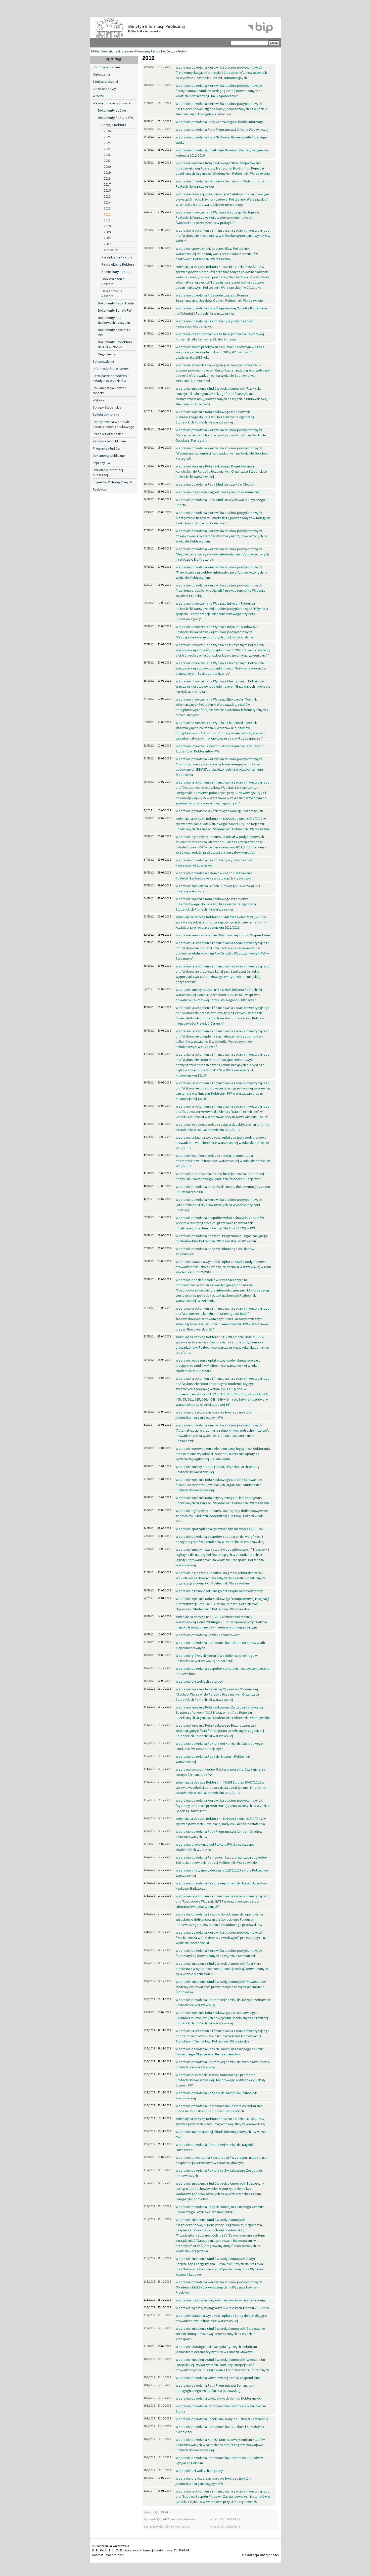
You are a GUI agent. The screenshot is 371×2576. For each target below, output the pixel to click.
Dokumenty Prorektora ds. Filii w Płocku (115, 345)
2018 (107, 178)
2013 (107, 208)
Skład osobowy (104, 88)
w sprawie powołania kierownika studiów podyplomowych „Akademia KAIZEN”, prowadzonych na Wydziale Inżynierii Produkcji (219, 1205)
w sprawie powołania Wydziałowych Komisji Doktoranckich (219, 2398)
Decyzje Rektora (177, 51)
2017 (107, 184)
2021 (107, 160)
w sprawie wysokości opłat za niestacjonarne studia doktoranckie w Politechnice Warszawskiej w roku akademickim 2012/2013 (223, 1161)
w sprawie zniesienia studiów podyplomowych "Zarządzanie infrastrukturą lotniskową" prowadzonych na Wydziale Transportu (220, 2334)
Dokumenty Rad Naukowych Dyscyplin (114, 320)
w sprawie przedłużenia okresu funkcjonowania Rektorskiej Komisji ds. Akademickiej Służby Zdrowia (220, 337)
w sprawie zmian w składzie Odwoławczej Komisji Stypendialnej (223, 935)
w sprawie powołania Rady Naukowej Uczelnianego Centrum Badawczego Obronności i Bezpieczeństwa (220, 2052)
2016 (107, 190)
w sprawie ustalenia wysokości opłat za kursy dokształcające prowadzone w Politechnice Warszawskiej (221, 2318)
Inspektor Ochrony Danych (112, 482)
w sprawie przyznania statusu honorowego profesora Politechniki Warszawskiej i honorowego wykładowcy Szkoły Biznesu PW (221, 2080)
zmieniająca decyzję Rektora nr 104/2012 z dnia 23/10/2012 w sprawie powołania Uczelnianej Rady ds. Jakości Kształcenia (221, 1821)
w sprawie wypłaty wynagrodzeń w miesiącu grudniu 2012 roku (222, 2308)
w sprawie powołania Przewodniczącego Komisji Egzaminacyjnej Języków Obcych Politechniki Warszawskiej (220, 298)
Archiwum (111, 250)
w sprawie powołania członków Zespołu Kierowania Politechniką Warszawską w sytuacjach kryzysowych (214, 876)
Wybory (98, 400)
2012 (107, 214)
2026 (107, 130)
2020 (107, 166)
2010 (107, 226)
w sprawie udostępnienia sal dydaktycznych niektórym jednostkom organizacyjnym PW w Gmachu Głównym (216, 2349)
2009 (107, 232)
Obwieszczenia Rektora (112, 282)
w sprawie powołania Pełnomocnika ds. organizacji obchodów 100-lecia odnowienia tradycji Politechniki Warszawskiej (222, 1860)
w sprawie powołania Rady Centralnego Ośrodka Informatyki (220, 122)
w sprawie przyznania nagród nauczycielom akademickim (218, 492)
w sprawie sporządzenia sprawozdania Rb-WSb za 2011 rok (220, 1529)
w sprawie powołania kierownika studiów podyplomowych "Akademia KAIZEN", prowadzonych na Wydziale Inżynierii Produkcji (219, 2287)
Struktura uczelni (105, 81)
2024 (107, 142)
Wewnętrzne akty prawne (117, 51)
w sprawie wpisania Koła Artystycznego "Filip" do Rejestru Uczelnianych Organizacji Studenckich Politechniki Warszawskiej (223, 1501)
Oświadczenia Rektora (111, 294)
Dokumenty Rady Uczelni (116, 303)
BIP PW (95, 51)
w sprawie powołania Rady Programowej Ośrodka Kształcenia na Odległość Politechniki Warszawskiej (222, 311)
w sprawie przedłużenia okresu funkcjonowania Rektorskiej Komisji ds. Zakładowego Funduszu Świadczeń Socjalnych (220, 1176)
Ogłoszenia (101, 74)
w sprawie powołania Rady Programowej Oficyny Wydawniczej (222, 129)
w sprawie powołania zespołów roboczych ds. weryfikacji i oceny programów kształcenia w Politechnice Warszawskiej (220, 1539)
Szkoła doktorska (106, 414)
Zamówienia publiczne (109, 441)
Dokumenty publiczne (109, 455)
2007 (107, 244)
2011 (107, 220)
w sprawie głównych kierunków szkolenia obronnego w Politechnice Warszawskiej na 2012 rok (217, 1658)
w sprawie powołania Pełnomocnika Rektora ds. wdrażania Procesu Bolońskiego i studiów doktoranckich (219, 2109)
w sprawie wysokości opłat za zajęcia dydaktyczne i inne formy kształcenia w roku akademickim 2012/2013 (222, 1127)
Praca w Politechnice (108, 434)
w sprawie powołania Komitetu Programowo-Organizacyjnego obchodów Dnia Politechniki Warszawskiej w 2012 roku (222, 1239)
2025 (107, 136)
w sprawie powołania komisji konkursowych (208, 1635)
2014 (107, 202)
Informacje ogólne (106, 67)
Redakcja (99, 489)
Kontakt (97, 2555)
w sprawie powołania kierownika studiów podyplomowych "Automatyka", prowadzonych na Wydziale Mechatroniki (219, 1953)
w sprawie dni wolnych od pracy (199, 1681)
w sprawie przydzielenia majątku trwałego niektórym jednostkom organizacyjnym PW (215, 1415)
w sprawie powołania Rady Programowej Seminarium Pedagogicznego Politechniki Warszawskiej (215, 2388)
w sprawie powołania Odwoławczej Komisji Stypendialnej (218, 2377)
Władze (98, 96)
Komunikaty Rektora (116, 271)
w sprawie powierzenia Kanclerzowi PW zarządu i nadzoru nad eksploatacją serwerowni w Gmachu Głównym (222, 2160)
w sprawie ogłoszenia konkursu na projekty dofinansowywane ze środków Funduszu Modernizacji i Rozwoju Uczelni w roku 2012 (222, 1516)
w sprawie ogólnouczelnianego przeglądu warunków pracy (219, 1591)
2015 (107, 196)
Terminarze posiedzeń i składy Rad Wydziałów (110, 378)
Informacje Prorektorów (111, 368)
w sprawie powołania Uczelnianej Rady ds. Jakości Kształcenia (222, 2419)
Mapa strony (114, 2555)
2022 (107, 154)
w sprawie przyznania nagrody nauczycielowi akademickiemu (221, 2300)
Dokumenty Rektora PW (150, 51)
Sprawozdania (103, 361)
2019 (107, 172)
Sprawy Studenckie (107, 407)
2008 (107, 238)
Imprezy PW (101, 462)
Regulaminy (106, 354)
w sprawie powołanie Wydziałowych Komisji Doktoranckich (219, 811)
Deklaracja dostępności (260, 2555)
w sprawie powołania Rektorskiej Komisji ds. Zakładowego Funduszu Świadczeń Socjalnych (219, 1746)
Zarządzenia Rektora (117, 257)
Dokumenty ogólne (112, 110)
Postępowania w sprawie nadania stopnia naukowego (113, 424)
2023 (107, 148)
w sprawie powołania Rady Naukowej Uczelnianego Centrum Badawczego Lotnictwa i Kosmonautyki (220, 2209)
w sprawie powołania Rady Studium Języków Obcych (215, 484)
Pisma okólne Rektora (117, 264)
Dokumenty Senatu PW (115, 310)
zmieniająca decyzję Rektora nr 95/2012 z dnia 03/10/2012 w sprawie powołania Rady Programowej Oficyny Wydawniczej (220, 2122)
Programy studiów (106, 448)
